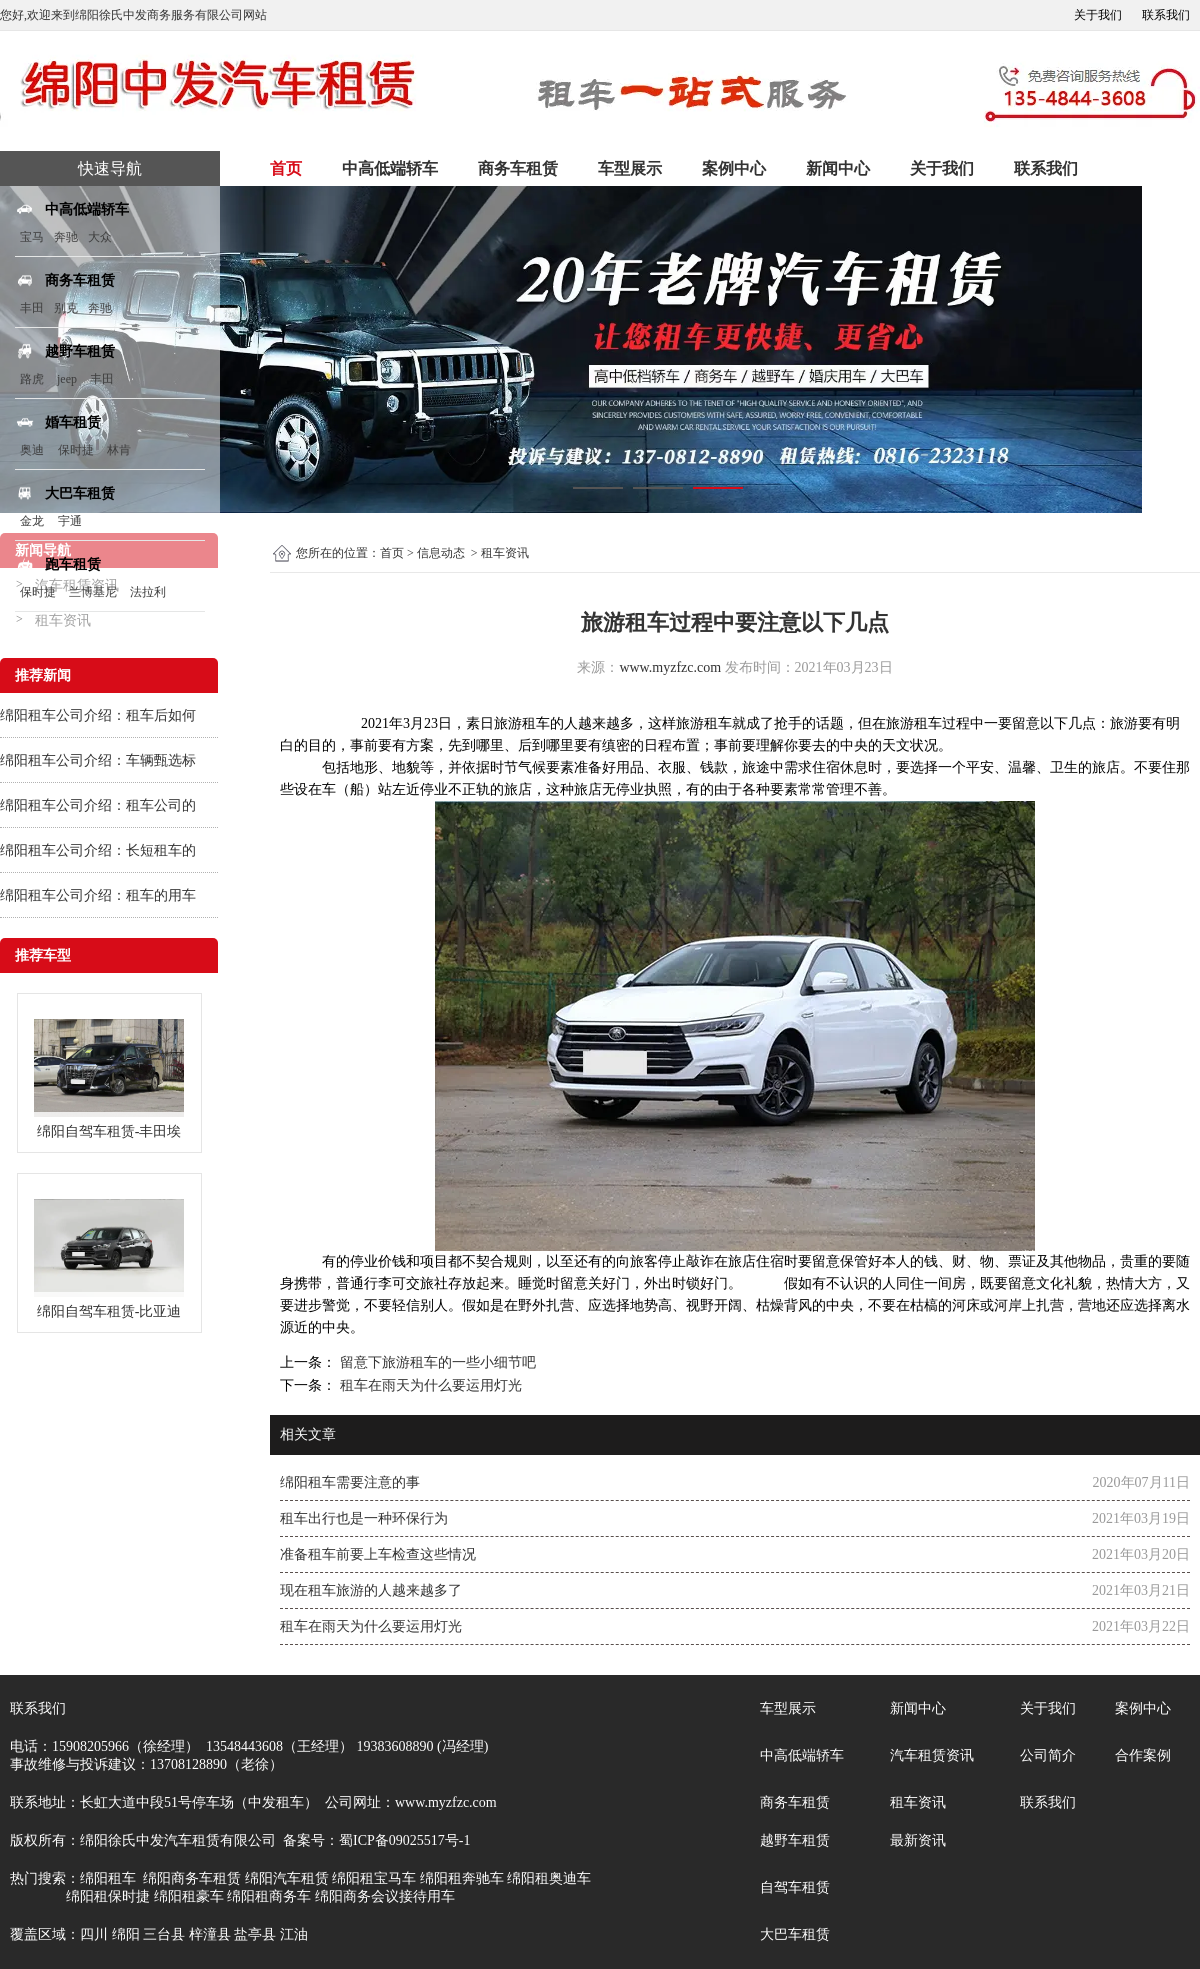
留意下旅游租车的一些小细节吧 (436, 1362)
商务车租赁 (518, 168)
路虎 (32, 379)
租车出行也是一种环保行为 (364, 1518)
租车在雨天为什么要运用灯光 (429, 1385)
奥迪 (32, 450)
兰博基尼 (94, 592)
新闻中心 (838, 168)
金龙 (32, 521)
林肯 (119, 450)
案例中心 (734, 168)
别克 (66, 308)
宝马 (32, 237)
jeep (67, 379)
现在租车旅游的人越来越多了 (371, 1590)
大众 (100, 237)
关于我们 (1098, 15)
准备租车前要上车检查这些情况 (378, 1554)
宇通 (70, 521)
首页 (286, 168)
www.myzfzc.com (670, 667)
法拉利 (148, 592)
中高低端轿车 (390, 168)
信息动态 (441, 553)
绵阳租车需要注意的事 (350, 1482)
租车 (536, 723)
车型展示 (630, 168)
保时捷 (76, 450)
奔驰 (66, 237)
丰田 (32, 308)
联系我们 (1166, 15)
